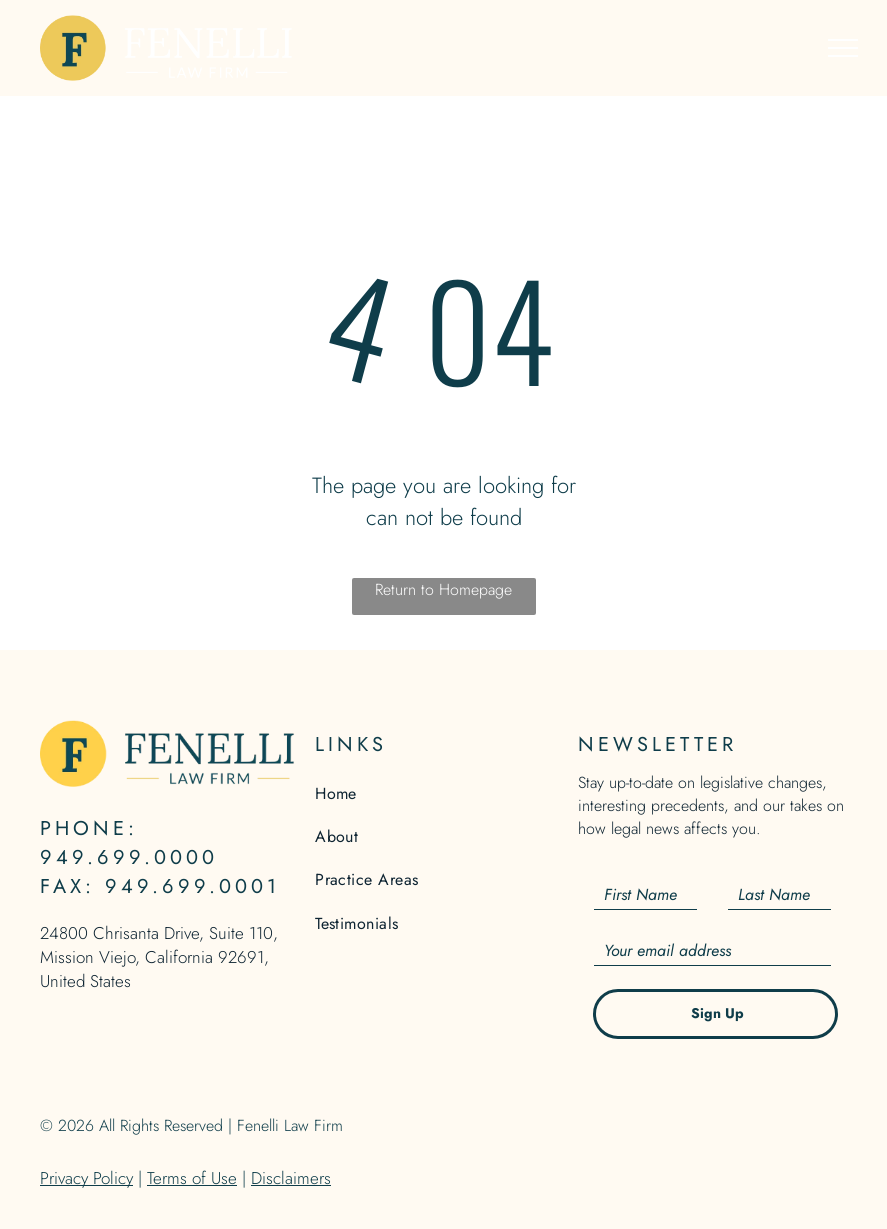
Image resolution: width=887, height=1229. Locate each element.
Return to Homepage (443, 589)
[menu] (843, 48)
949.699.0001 (192, 886)
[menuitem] (443, 792)
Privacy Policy (86, 1178)
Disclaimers (291, 1178)
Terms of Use (192, 1178)
